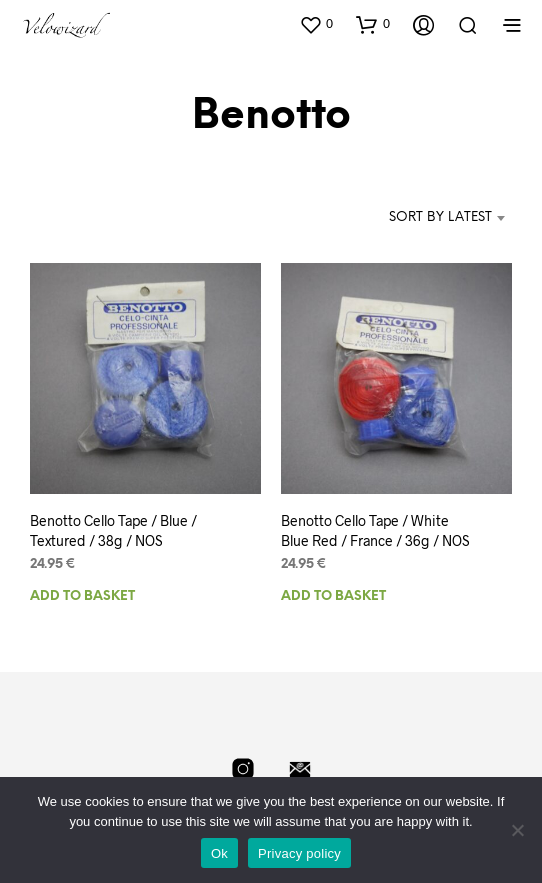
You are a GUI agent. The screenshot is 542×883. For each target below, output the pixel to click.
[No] (517, 830)
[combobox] (420, 218)
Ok (219, 853)
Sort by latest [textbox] (440, 217)
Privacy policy (299, 853)
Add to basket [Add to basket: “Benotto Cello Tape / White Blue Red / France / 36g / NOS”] (333, 596)
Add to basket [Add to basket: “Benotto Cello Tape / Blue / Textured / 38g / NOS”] (82, 596)
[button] (316, 24)
